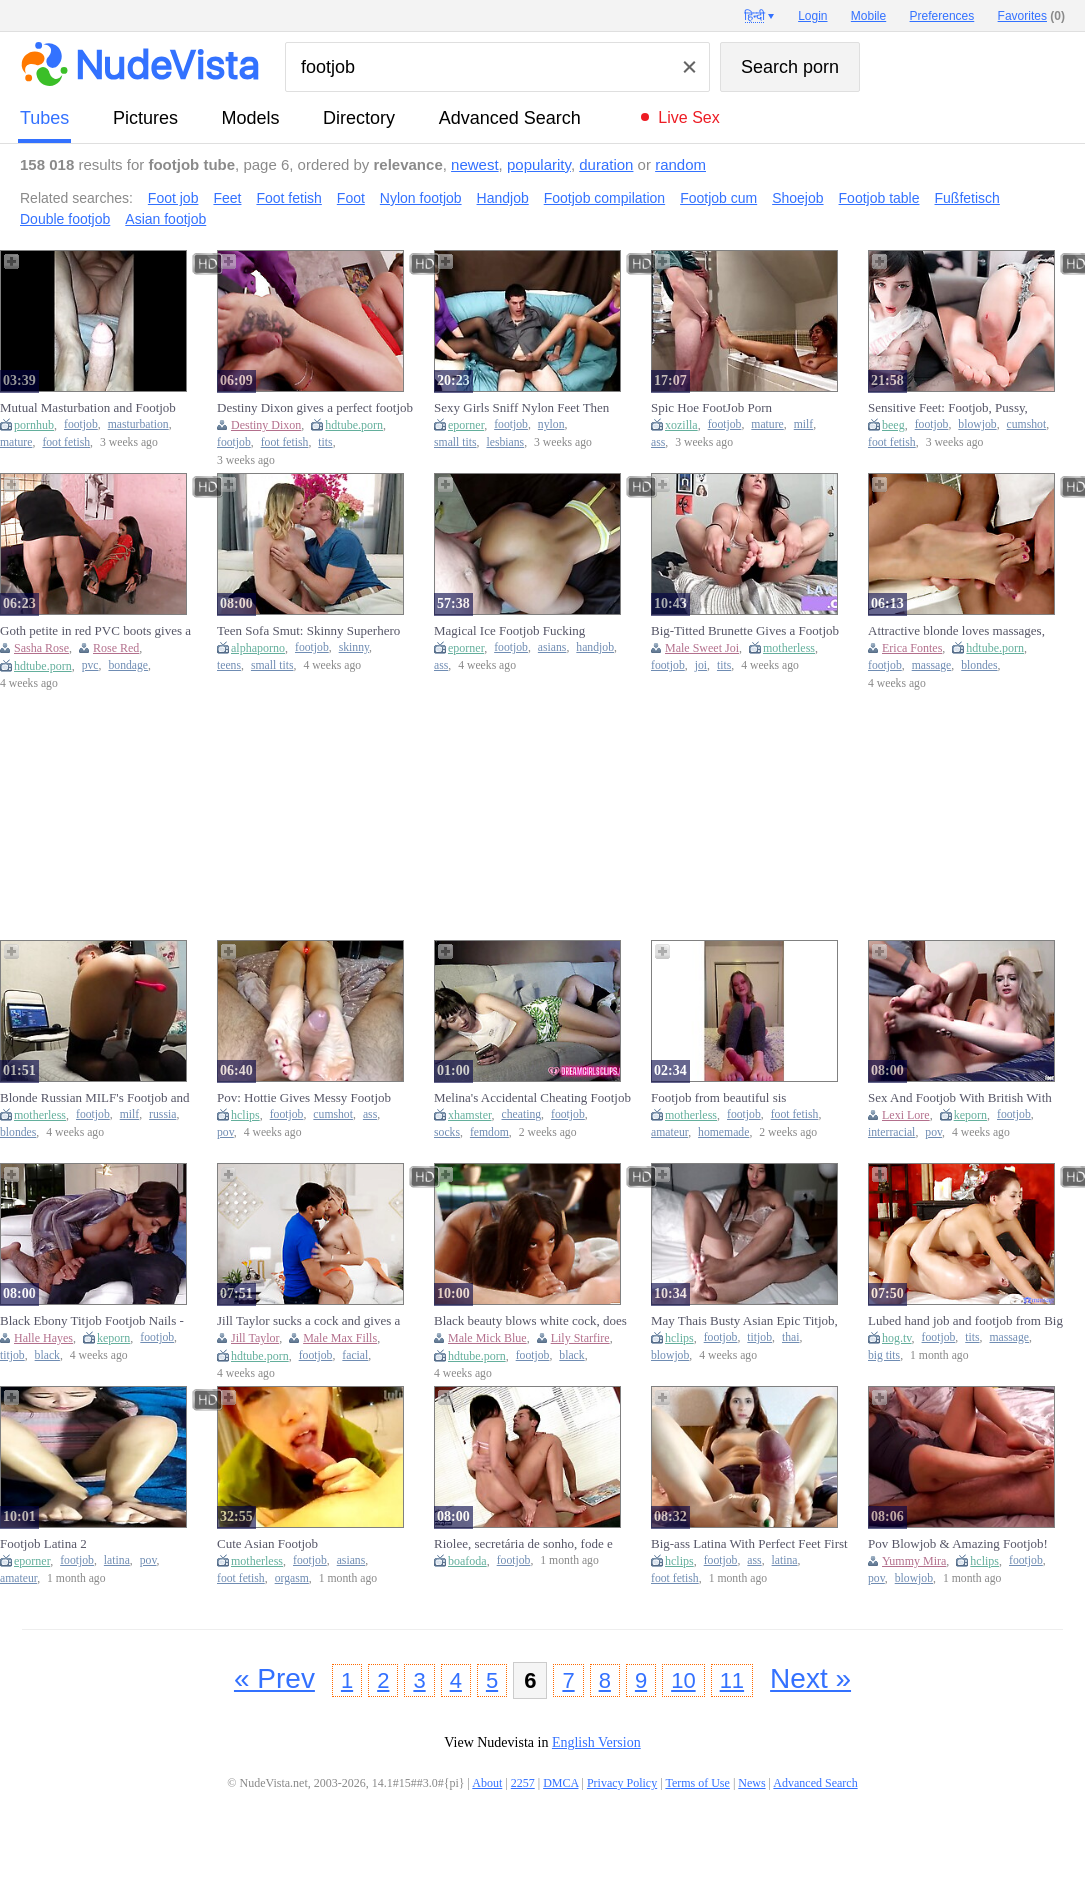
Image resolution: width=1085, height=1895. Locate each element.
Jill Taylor (255, 1338)
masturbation (138, 424)
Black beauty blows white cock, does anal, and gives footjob (530, 1321)
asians (552, 647)
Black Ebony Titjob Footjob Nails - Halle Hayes (92, 1321)
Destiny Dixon (266, 425)
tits (325, 442)
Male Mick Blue (487, 1338)
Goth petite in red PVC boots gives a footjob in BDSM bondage (95, 631)
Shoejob (797, 198)
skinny (354, 647)
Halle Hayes (43, 1338)
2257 (523, 1783)
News (751, 1783)
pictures (145, 118)
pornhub (34, 425)
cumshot (1027, 424)
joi (701, 665)
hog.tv (897, 1338)
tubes (44, 118)
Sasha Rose (41, 648)
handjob (595, 647)
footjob (81, 424)
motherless (789, 648)
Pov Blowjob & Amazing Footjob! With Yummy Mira (958, 1544)
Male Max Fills (340, 1338)
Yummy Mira (914, 1561)
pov (225, 1132)
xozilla (681, 425)
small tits (455, 442)
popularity (539, 164)
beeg (893, 425)
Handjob (503, 198)
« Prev (274, 1678)
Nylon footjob (421, 198)
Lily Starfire (580, 1338)
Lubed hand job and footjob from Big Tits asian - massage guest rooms (965, 1321)
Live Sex (688, 117)
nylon (551, 424)
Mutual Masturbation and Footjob (88, 407)
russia (162, 1114)
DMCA (560, 1783)
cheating (522, 1114)
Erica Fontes (912, 648)
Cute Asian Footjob (267, 1543)
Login (812, 16)
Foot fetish (288, 198)
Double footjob (65, 219)
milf (803, 424)
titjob (12, 1355)
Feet (227, 198)
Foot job (173, 198)
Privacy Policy (622, 1783)
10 (683, 1680)
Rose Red (116, 648)
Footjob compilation (604, 198)
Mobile (868, 16)
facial (355, 1355)
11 (732, 1680)
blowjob (977, 424)
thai (791, 1337)
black (47, 1355)
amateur (669, 1132)
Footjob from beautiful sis (718, 1097)
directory (359, 118)
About (487, 1783)
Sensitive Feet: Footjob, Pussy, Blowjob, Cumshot (948, 408)
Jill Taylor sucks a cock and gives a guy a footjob (308, 1321)
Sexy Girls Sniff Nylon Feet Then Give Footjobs (521, 408)
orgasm (292, 1578)
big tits (884, 1355)
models (251, 118)
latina (117, 1560)
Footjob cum (718, 198)
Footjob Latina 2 (43, 1543)
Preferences (942, 16)
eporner (466, 425)
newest (475, 164)
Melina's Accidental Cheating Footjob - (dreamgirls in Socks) (532, 1098)
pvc (90, 665)
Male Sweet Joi (702, 648)
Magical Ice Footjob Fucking (509, 630)
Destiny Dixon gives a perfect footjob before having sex (315, 408)
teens (229, 665)
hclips (245, 1115)
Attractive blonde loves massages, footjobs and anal (956, 631)
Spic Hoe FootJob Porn (711, 407)
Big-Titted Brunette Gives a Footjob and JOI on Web (745, 631)
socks (447, 1132)
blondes (979, 665)
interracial (891, 1132)
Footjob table (879, 198)
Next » (810, 1678)
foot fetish (66, 442)
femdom (489, 1132)
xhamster (470, 1115)
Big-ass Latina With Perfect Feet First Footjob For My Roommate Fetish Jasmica (749, 1544)
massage (932, 665)
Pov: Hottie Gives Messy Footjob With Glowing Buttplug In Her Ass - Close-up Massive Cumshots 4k (311, 1098)
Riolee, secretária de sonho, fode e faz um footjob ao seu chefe (523, 1544)
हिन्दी (754, 16)
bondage (128, 665)
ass (658, 442)
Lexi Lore (906, 1115)
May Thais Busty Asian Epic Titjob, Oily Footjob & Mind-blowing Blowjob (744, 1321)
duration (606, 164)
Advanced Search (510, 118)
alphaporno (258, 648)
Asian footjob (165, 219)
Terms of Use (697, 1783)
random (680, 164)
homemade (723, 1132)
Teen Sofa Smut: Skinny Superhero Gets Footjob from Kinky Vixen (308, 631)
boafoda (467, 1561)
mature (16, 442)
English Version (596, 1742)
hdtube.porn (354, 425)
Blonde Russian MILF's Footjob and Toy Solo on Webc (94, 1098)
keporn (970, 1115)
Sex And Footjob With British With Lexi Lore (960, 1098)
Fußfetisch (967, 198)
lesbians (505, 442)
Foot (351, 198)
